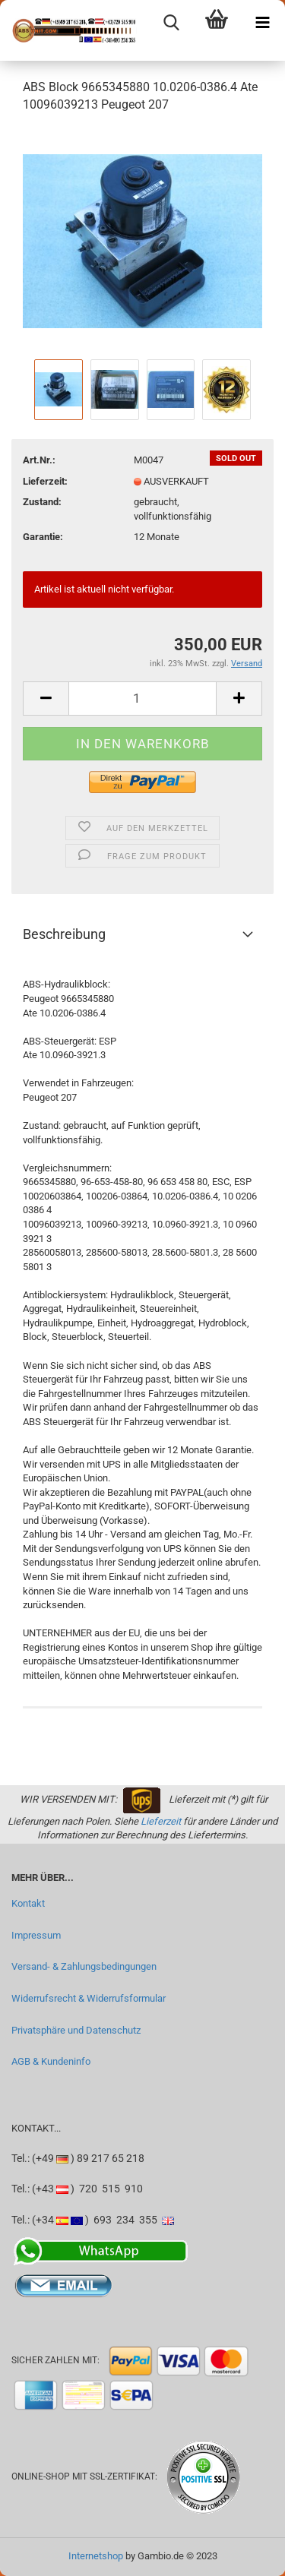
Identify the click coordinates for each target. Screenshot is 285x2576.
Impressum (36, 1935)
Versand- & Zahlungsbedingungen (84, 1966)
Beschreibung (64, 934)
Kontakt (28, 1903)
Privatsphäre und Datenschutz (76, 2030)
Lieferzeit (161, 1821)
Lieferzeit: (45, 481)
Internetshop (95, 2556)
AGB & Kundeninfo (50, 2061)
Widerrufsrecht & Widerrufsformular (88, 1998)
